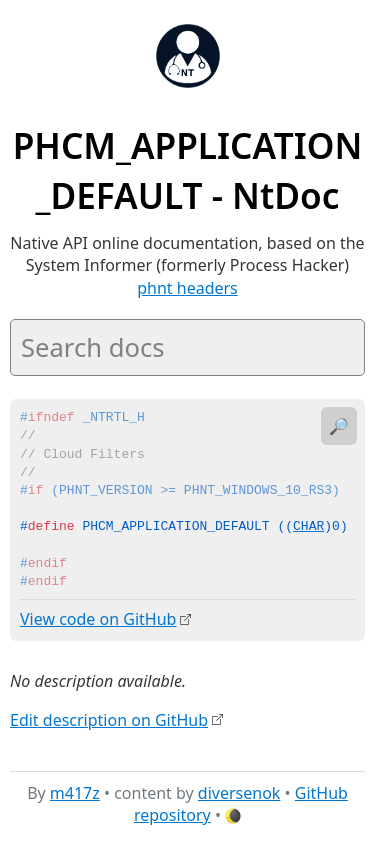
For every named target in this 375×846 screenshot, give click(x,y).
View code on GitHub (98, 619)
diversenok (239, 792)
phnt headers (187, 288)
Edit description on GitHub (109, 719)
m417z (75, 792)
